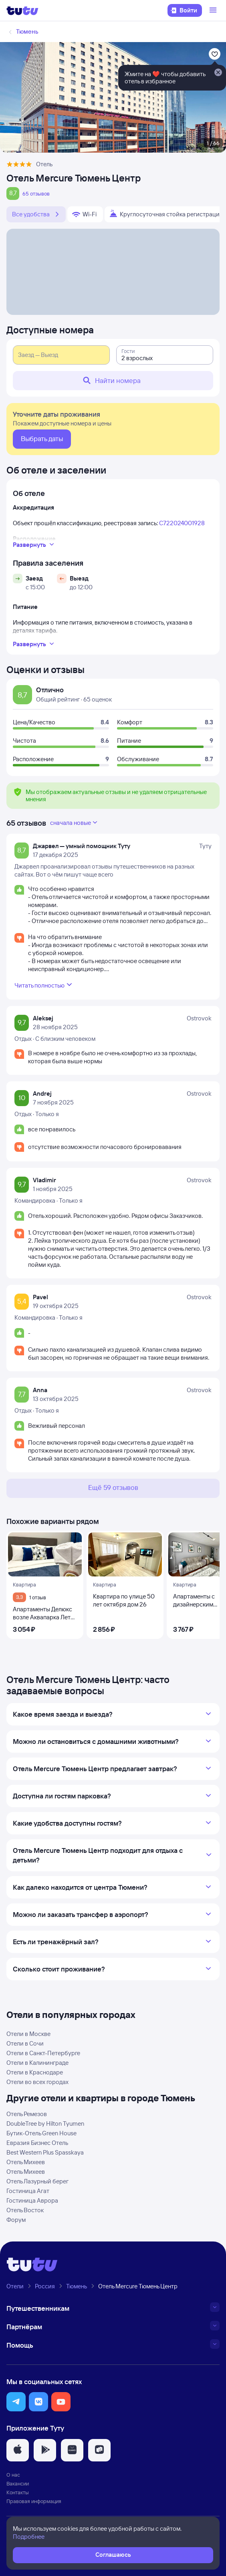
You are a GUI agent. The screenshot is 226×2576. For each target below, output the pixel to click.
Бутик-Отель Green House (41, 2133)
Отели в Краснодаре (34, 2072)
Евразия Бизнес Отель (37, 2143)
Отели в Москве (28, 2034)
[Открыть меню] (214, 10)
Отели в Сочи (25, 2043)
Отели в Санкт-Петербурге (43, 2053)
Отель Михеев (25, 2162)
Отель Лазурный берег (37, 2181)
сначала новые (74, 822)
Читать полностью (44, 985)
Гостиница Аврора (32, 2200)
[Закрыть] (218, 73)
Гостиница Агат (27, 2191)
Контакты (17, 2492)
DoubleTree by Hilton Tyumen (45, 2123)
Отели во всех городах (37, 2082)
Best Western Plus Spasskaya (45, 2152)
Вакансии (17, 2483)
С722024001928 (182, 523)
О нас (13, 2474)
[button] (16, 2401)
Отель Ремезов (26, 2114)
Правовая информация (33, 2501)
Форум (16, 2219)
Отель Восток (25, 2210)
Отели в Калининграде (37, 2062)
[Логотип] (22, 10)
